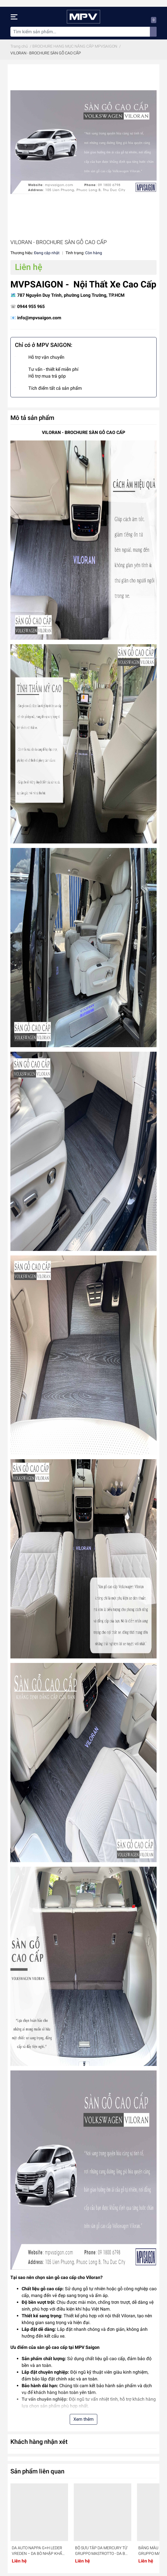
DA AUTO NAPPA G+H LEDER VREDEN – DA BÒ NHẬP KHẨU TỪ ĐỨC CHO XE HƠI (38, 2551)
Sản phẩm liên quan (37, 2471)
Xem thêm (83, 2419)
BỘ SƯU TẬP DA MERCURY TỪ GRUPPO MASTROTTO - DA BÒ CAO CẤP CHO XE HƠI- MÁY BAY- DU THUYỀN (101, 2551)
